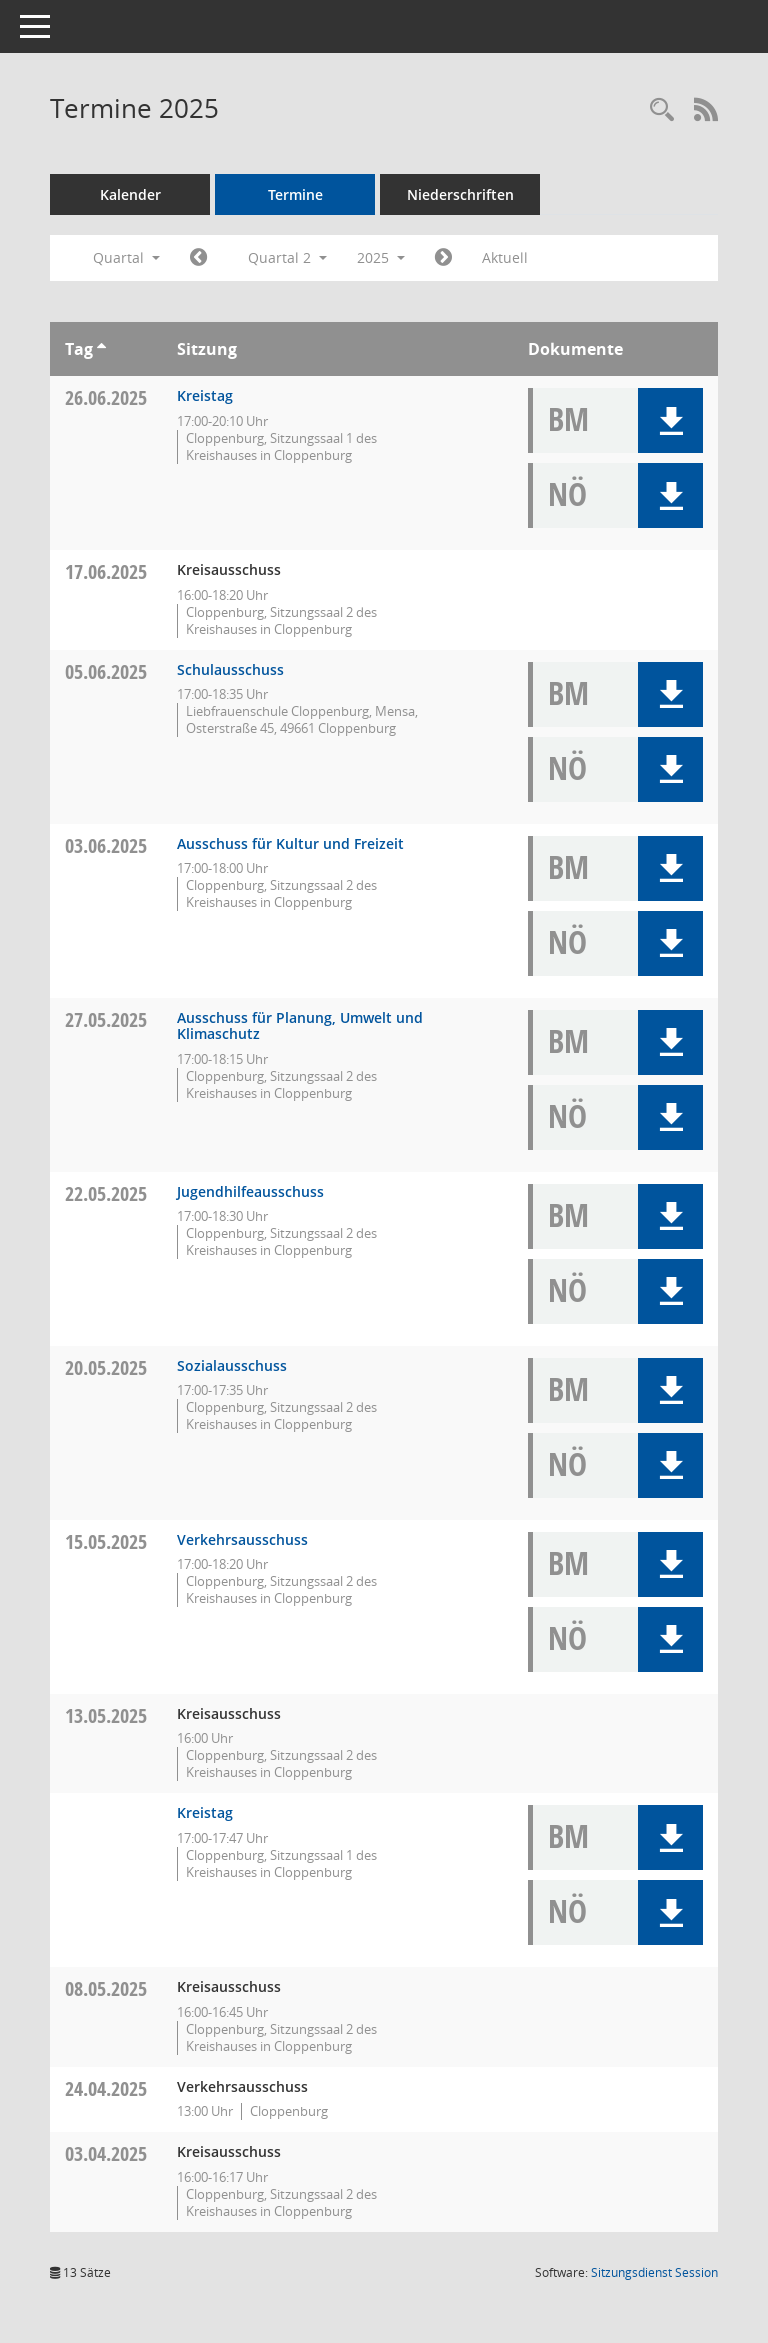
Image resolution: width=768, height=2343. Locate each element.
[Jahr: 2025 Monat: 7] (443, 258)
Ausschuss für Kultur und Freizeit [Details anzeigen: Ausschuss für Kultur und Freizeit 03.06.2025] (290, 843)
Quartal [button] (126, 257)
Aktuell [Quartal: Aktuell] (505, 257)
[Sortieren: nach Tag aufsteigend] (101, 349)
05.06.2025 (106, 671)
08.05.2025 (106, 1988)
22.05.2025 (106, 1193)
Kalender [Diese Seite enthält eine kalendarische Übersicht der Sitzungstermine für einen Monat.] (130, 194)
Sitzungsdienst (654, 2272)
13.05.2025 (106, 1715)
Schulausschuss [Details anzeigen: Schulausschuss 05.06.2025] (230, 669)
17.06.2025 (106, 571)
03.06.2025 (106, 845)
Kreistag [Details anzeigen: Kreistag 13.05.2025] (205, 1812)
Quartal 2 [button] (287, 257)
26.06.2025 (106, 397)
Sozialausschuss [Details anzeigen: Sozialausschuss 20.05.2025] (232, 1365)
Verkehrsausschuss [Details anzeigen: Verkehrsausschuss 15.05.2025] (242, 1539)
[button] (670, 420)
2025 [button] (381, 257)
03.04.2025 (106, 2153)
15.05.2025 (106, 1541)
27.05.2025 (106, 1019)
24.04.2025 (106, 2088)
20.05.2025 (106, 1367)
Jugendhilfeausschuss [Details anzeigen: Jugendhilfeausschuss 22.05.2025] (250, 1191)
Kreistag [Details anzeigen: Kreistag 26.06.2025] (205, 395)
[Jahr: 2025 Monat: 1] (198, 258)
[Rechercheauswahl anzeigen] (662, 110)
